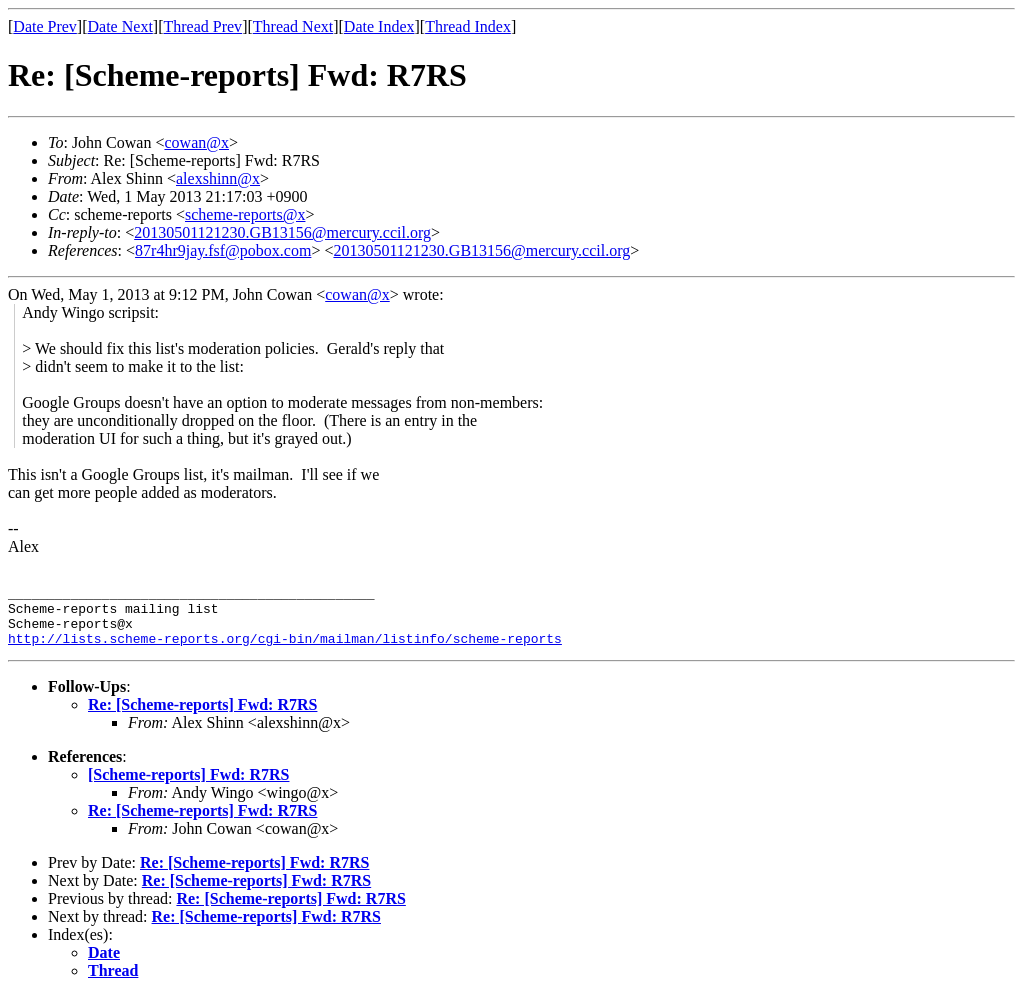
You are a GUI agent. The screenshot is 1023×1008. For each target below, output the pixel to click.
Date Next (120, 26)
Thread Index (468, 26)
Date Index (379, 26)
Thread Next (293, 26)
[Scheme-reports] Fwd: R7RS (188, 786)
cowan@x (196, 142)
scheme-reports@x (245, 214)
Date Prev (45, 26)
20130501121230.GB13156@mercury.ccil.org (282, 232)
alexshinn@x (218, 178)
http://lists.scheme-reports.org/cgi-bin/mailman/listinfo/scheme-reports (285, 650)
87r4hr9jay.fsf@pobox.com (223, 250)
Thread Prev (202, 26)
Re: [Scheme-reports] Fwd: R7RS (202, 716)
